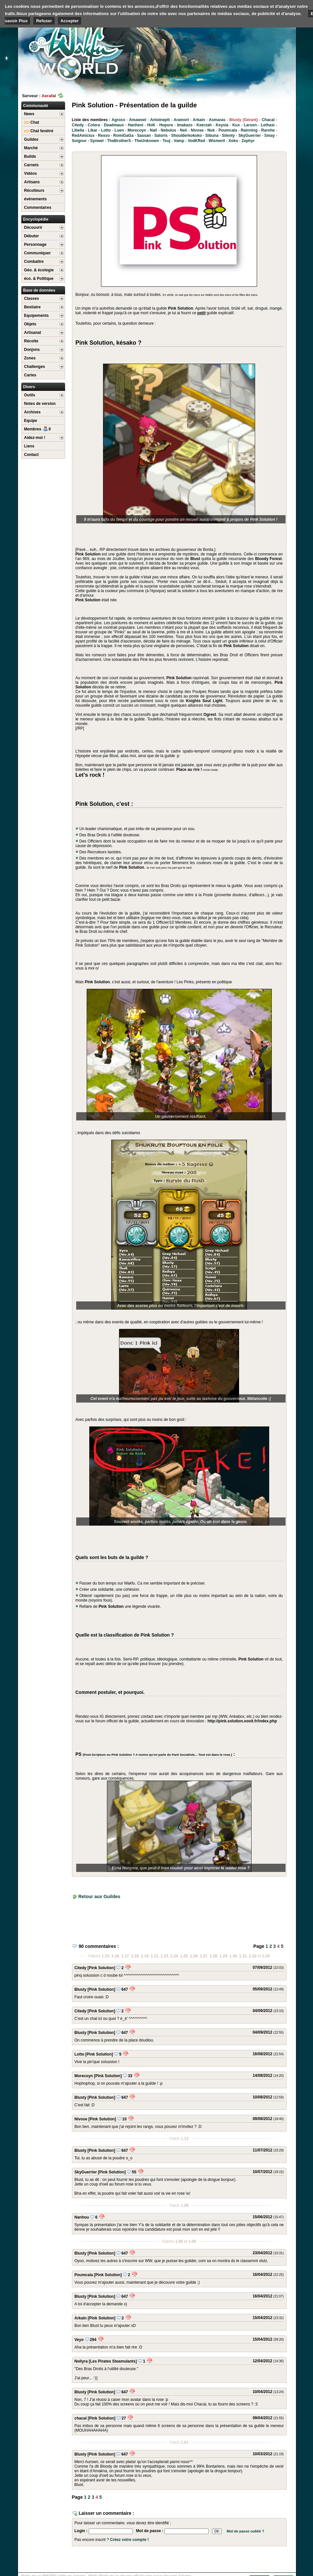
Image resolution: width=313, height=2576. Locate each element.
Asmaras (217, 120)
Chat (31, 122)
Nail (153, 130)
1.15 (105, 1956)
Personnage (35, 244)
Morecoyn (137, 130)
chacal (81, 2418)
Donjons (32, 349)
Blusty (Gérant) (243, 120)
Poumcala (227, 130)
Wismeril (217, 140)
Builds (30, 156)
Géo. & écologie (39, 270)
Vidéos (30, 173)
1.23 (164, 1956)
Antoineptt (160, 120)
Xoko (233, 140)
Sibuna (211, 135)
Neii (183, 130)
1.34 (266, 1956)
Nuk (211, 130)
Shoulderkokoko (186, 135)
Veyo (79, 2339)
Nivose (197, 130)
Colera (94, 125)
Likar (92, 130)
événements (35, 199)
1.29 (223, 1956)
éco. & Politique (39, 278)
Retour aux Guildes (99, 1896)
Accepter (70, 20)
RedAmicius (83, 135)
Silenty (228, 135)
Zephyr (247, 140)
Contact (31, 454)
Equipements (36, 315)
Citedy (78, 125)
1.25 (184, 1956)
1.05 (179, 2241)
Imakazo (184, 125)
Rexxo (104, 135)
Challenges (34, 366)
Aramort (181, 120)
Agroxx (118, 120)
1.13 (184, 2138)
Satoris (161, 135)
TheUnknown (146, 140)
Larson (250, 125)
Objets (30, 324)
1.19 (144, 1956)
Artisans (32, 182)
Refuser (44, 20)
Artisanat (32, 332)
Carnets (31, 165)
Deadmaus (114, 125)
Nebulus (168, 130)
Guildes (31, 139)
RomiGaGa (123, 135)
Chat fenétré (38, 131)
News (29, 114)
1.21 (154, 1956)
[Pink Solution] (101, 1968)
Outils (29, 395)
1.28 (213, 1956)
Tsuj (166, 140)
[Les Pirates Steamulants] (113, 2361)
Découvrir (33, 227)
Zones (30, 358)
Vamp (179, 140)
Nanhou (82, 2217)
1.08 (192, 2241)
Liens (29, 446)
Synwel (97, 140)
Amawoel (137, 120)
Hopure (166, 125)
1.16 (115, 1956)
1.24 (174, 1956)
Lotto (106, 130)
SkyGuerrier (249, 135)
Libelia (78, 130)
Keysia (222, 125)
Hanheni (135, 125)
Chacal (268, 120)
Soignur (79, 140)
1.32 (252, 1956)
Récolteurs (34, 190)
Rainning (249, 130)
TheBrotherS (119, 140)
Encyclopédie (35, 219)
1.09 (184, 2205)
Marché (31, 148)
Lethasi (267, 125)
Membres (37, 429)
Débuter (31, 236)
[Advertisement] (247, 51)
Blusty (81, 1989)
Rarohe (268, 130)
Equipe (30, 420)
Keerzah (204, 125)
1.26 (194, 1956)
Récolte (31, 341)
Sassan (144, 135)
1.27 (203, 1956)
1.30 (233, 1956)
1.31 (243, 1956)
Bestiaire (32, 307)
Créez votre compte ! (129, 2539)
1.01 (184, 2442)
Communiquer (37, 253)
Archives (32, 412)
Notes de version (40, 403)
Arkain (199, 120)
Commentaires (37, 207)
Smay (269, 135)
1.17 (125, 1956)
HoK (151, 125)
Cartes (30, 375)
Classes (31, 298)
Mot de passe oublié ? (245, 2531)
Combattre (34, 261)
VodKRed (196, 140)
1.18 (135, 1956)
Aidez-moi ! (34, 437)
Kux (236, 125)
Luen (119, 130)
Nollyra (81, 2361)
